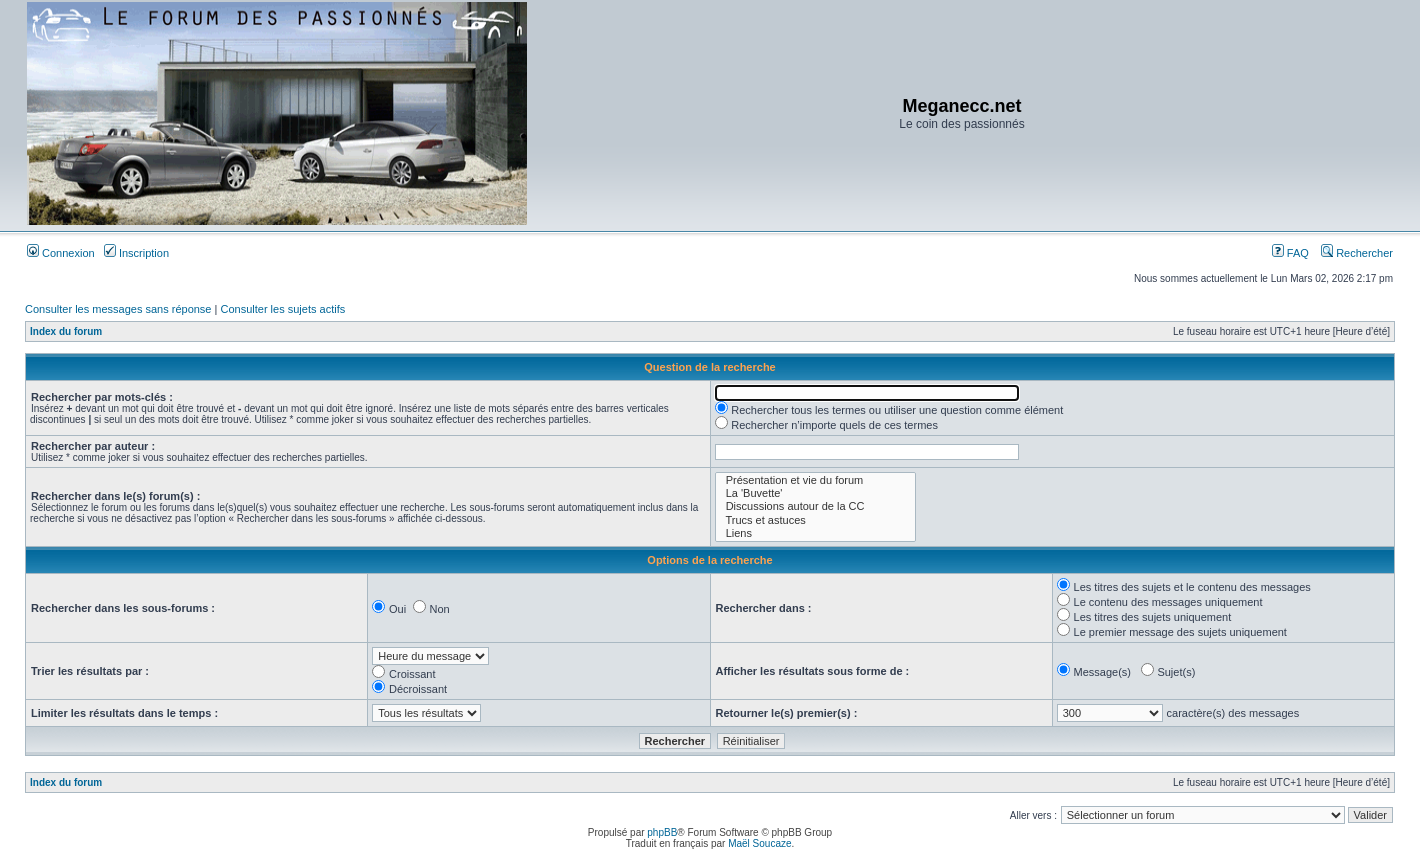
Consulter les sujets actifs (282, 309)
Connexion (61, 253)
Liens (815, 533)
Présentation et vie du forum (815, 480)
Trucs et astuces (815, 520)
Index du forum (66, 331)
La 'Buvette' (815, 493)
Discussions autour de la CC (815, 506)
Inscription (136, 253)
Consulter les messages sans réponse (118, 309)
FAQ (1290, 253)
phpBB (662, 832)
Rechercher (1357, 253)
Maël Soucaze (759, 843)
